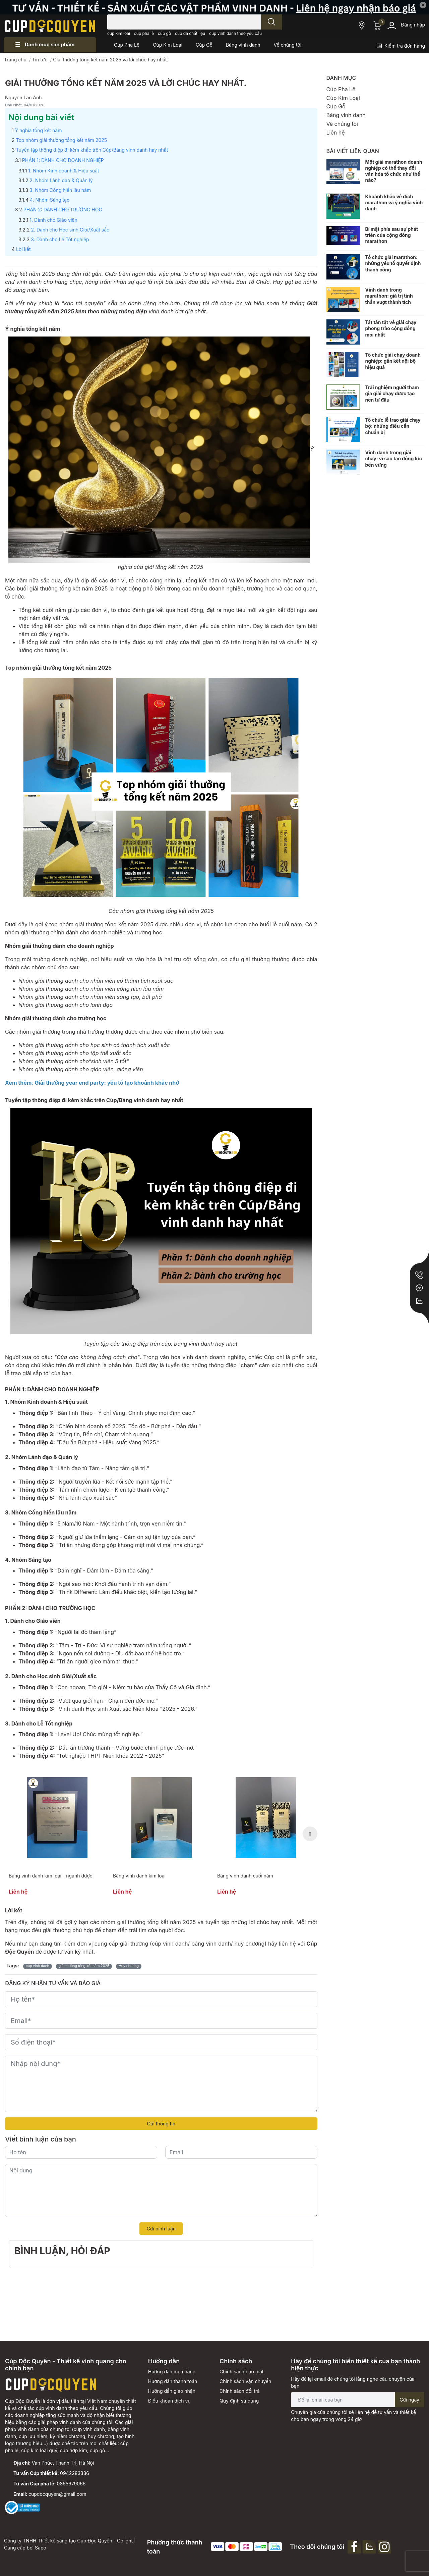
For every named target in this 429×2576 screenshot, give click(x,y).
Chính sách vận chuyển (245, 2381)
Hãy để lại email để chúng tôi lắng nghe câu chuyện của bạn (352, 2382)
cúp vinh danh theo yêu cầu (235, 33)
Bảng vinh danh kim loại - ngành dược (51, 1875)
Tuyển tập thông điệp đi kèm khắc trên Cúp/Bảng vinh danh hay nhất (92, 150)
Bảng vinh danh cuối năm (245, 1875)
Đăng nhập (413, 25)
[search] (271, 22)
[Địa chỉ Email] (357, 2399)
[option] (57, 1834)
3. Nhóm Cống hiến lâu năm (60, 190)
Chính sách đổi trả (240, 2391)
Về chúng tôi (342, 123)
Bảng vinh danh (346, 115)
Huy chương (129, 1966)
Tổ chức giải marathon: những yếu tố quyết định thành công (393, 263)
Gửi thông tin (161, 2123)
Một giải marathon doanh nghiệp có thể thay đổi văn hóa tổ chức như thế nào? (393, 171)
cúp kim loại (118, 33)
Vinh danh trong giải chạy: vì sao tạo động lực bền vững (393, 458)
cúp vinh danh (37, 1966)
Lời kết (23, 249)
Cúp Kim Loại (343, 98)
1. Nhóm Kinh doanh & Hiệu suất (63, 170)
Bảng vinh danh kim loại (139, 1875)
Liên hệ (335, 132)
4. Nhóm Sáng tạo (50, 200)
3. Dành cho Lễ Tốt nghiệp (60, 239)
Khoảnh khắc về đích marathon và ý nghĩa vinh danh (394, 202)
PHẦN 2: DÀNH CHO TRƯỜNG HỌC (62, 209)
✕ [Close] (423, 5)
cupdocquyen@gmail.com (57, 2494)
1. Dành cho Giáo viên (53, 220)
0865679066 (71, 2483)
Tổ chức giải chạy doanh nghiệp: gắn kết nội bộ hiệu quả (393, 361)
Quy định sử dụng (239, 2401)
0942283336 (74, 2473)
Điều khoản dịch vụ (169, 2401)
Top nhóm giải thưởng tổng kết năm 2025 (61, 140)
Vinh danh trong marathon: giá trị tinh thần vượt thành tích (389, 296)
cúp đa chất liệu (190, 33)
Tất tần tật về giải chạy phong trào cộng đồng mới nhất (391, 328)
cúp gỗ (164, 33)
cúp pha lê (144, 33)
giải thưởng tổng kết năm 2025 (84, 1966)
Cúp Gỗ (336, 106)
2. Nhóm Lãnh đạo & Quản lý (61, 180)
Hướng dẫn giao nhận (171, 2391)
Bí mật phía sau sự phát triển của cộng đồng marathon (391, 235)
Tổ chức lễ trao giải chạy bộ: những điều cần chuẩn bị (393, 426)
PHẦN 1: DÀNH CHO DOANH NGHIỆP (63, 160)
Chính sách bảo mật (241, 2371)
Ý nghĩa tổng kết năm (38, 130)
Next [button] (310, 1833)
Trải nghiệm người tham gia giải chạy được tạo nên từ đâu (392, 393)
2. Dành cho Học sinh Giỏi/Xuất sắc (70, 230)
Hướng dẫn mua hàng (172, 2371)
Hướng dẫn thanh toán (172, 2381)
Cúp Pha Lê (341, 89)
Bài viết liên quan (352, 151)
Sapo (40, 2548)
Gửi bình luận (161, 2228)
